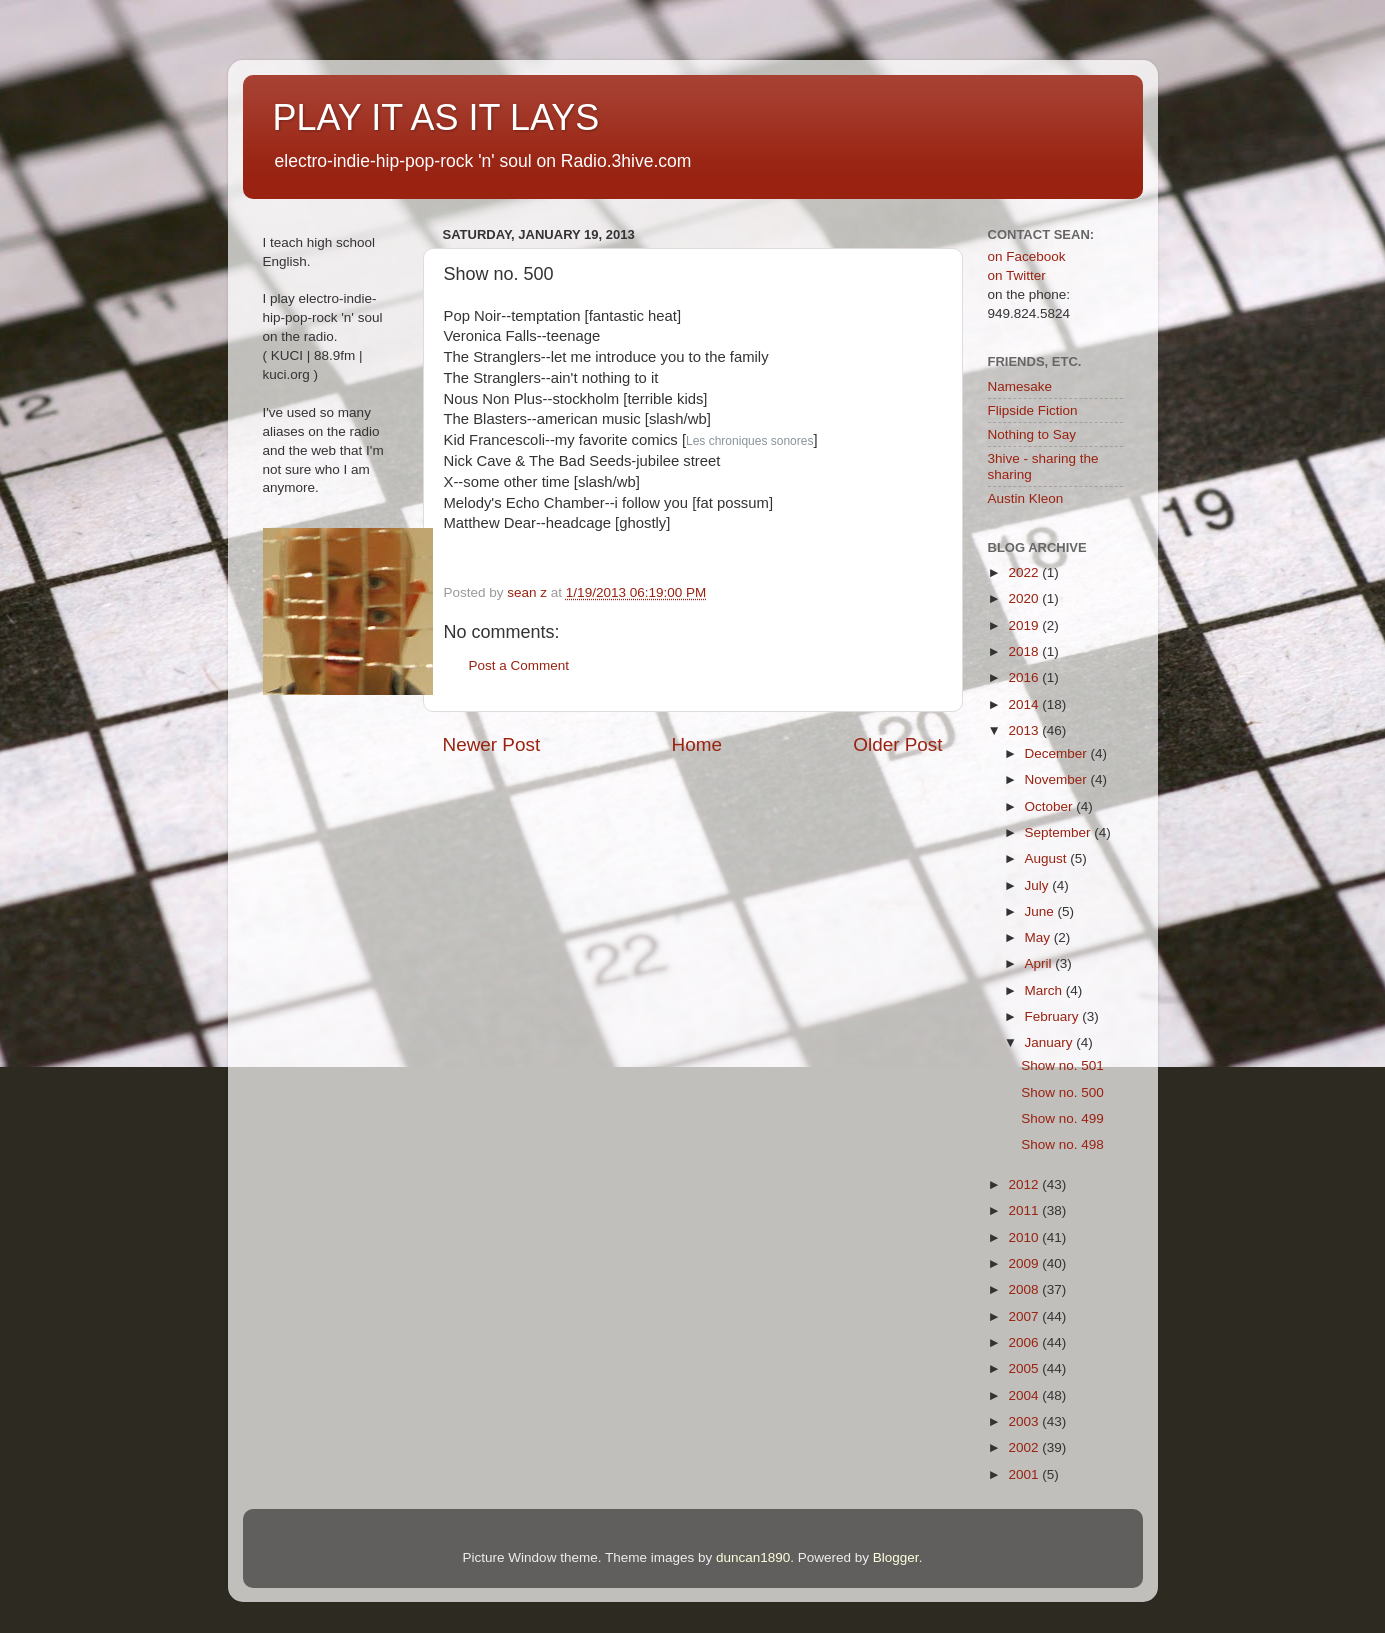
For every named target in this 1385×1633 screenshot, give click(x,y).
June (1041, 911)
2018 (1025, 651)
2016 (1025, 677)
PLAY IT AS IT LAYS (436, 117)
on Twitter (1017, 275)
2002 (1025, 1447)
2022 (1025, 572)
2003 (1025, 1421)
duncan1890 (753, 1557)
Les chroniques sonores (749, 441)
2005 (1025, 1368)
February (1054, 1016)
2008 (1025, 1289)
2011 (1025, 1210)
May (1039, 937)
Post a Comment (519, 665)
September (1060, 832)
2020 (1025, 598)
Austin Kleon (1026, 498)
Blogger (896, 1557)
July (1039, 885)
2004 (1025, 1395)
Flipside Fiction (1033, 410)
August (1048, 858)
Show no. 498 (1062, 1144)
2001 (1025, 1474)
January (1051, 1042)
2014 (1025, 704)
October (1051, 806)
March (1045, 990)
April (1040, 963)
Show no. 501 (1062, 1065)
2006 (1025, 1342)
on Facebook (1027, 256)
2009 (1025, 1263)
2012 (1025, 1184)
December (1058, 753)
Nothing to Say (1032, 434)
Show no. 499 (1062, 1118)
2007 (1025, 1316)
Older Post (897, 744)
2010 (1025, 1237)
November (1058, 779)
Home (697, 744)
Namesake (1020, 386)
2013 (1025, 730)
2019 (1025, 625)
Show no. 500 (1062, 1092)
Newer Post (492, 744)
